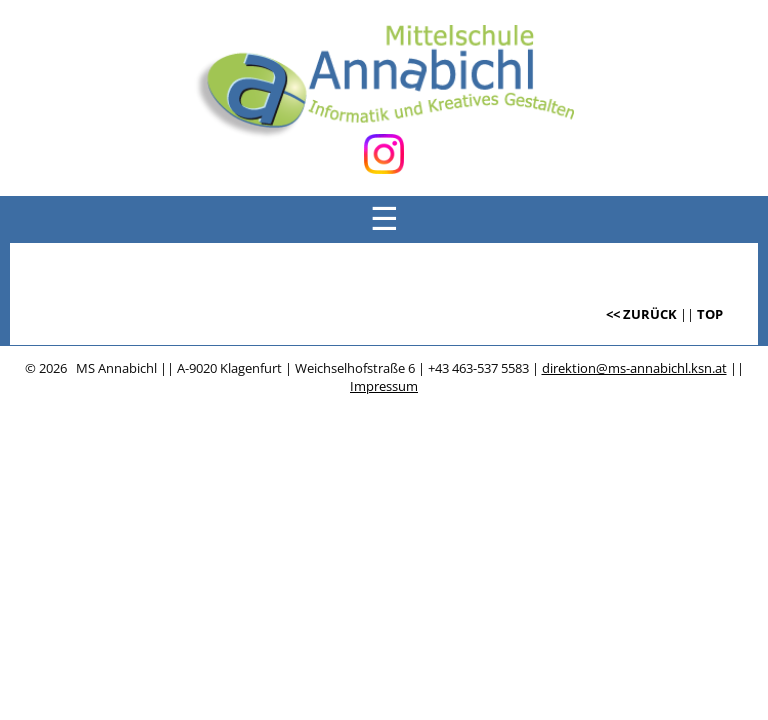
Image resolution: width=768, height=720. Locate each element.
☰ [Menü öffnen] (384, 219)
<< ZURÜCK (641, 314)
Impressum (384, 386)
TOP (710, 314)
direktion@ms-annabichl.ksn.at (634, 368)
